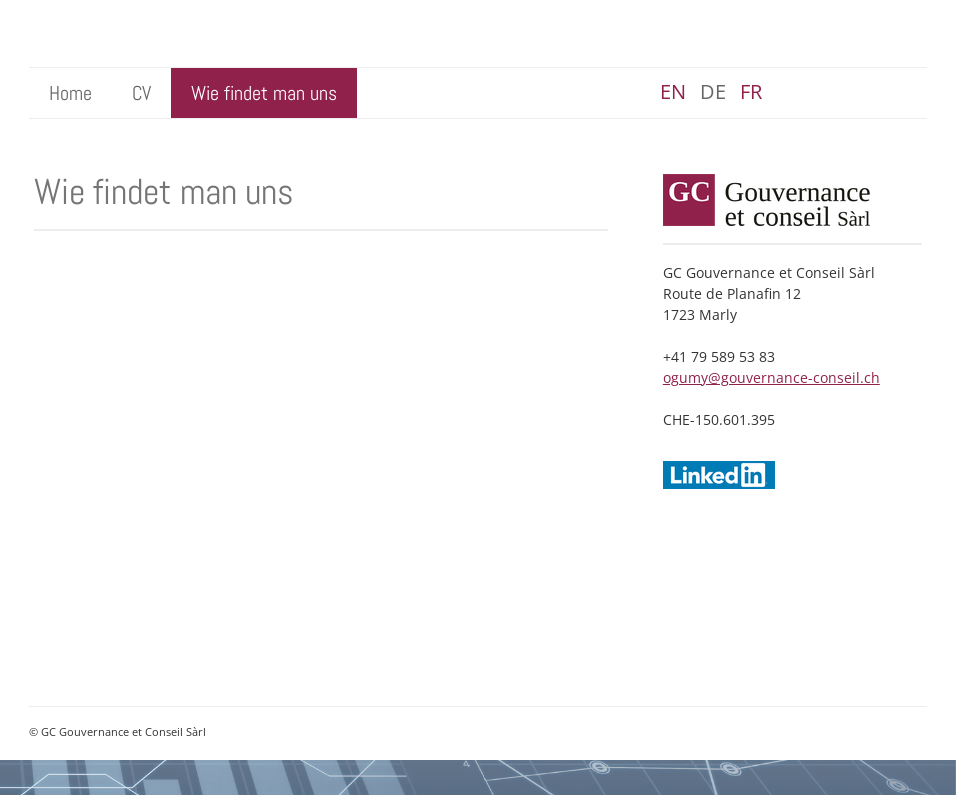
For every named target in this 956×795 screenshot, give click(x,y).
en (673, 91)
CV (141, 93)
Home (70, 93)
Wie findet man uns (264, 93)
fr (751, 91)
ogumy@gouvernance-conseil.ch (771, 377)
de (713, 91)
